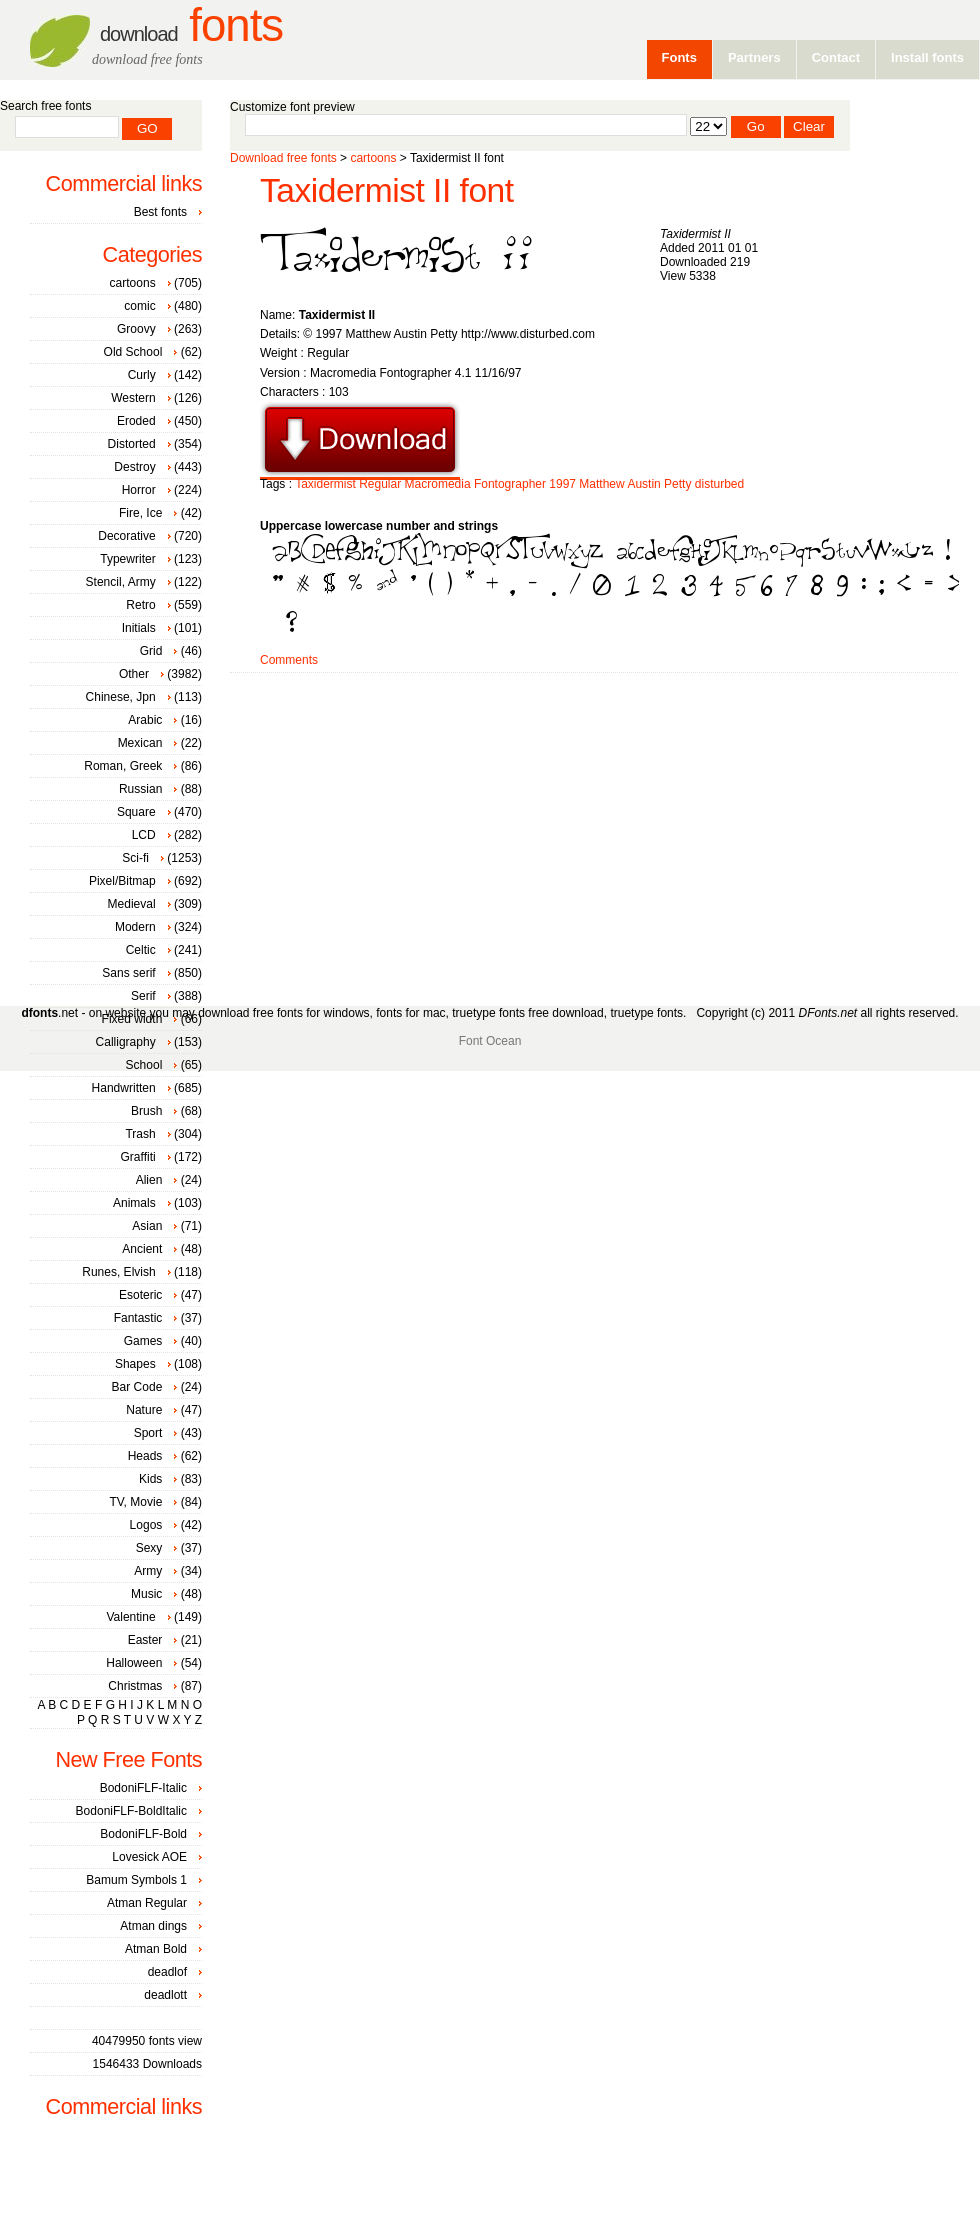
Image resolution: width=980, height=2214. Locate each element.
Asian (147, 1226)
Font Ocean (490, 1041)
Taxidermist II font (387, 190)
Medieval (132, 904)
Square (136, 812)
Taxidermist (325, 484)
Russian (140, 789)
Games (143, 1341)
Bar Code (137, 1387)
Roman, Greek (123, 766)
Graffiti (138, 1157)
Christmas (135, 1686)
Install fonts (927, 57)
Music (146, 1594)
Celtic (141, 950)
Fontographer (510, 484)
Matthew (601, 484)
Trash (140, 1134)
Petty (677, 484)
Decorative (126, 536)
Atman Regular (147, 1903)
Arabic (145, 720)
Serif (143, 996)
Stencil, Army (121, 582)
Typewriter (127, 559)
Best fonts (160, 212)
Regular (380, 484)
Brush (146, 1111)
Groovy (136, 329)
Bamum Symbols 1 (136, 1880)
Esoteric (140, 1295)
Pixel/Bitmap (122, 881)
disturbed (719, 484)
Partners (754, 57)
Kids (150, 1479)
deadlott (165, 1995)
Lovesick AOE (149, 1857)
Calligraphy (126, 1042)
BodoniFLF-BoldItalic (131, 1811)
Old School (133, 352)
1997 (562, 484)
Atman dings (153, 1926)
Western (133, 398)
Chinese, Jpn (121, 697)
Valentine (130, 1617)
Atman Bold (156, 1949)
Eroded (136, 421)
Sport (148, 1433)
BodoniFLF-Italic (143, 1788)
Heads (145, 1456)
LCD (144, 835)
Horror (139, 490)
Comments (289, 660)
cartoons (373, 158)
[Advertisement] (579, 832)
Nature (144, 1410)
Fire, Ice (140, 513)
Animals (134, 1203)
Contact (836, 57)
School (144, 1065)
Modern (135, 927)
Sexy (149, 1548)
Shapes (135, 1364)
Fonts (191, 25)
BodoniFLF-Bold (143, 1834)
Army (148, 1571)
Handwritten (124, 1088)
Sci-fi (135, 858)
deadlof (167, 1972)
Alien (149, 1180)
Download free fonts (283, 158)
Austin (643, 484)
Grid (151, 651)
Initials (139, 628)
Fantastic (138, 1318)
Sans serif (128, 973)
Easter (145, 1640)
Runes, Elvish (118, 1272)
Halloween (134, 1663)
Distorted (132, 444)
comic (139, 306)
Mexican (140, 743)
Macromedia (438, 484)
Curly (142, 375)
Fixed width (132, 1019)
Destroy (134, 467)
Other (134, 674)
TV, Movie (135, 1502)
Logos (146, 1525)
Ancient (142, 1249)
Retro (140, 605)
